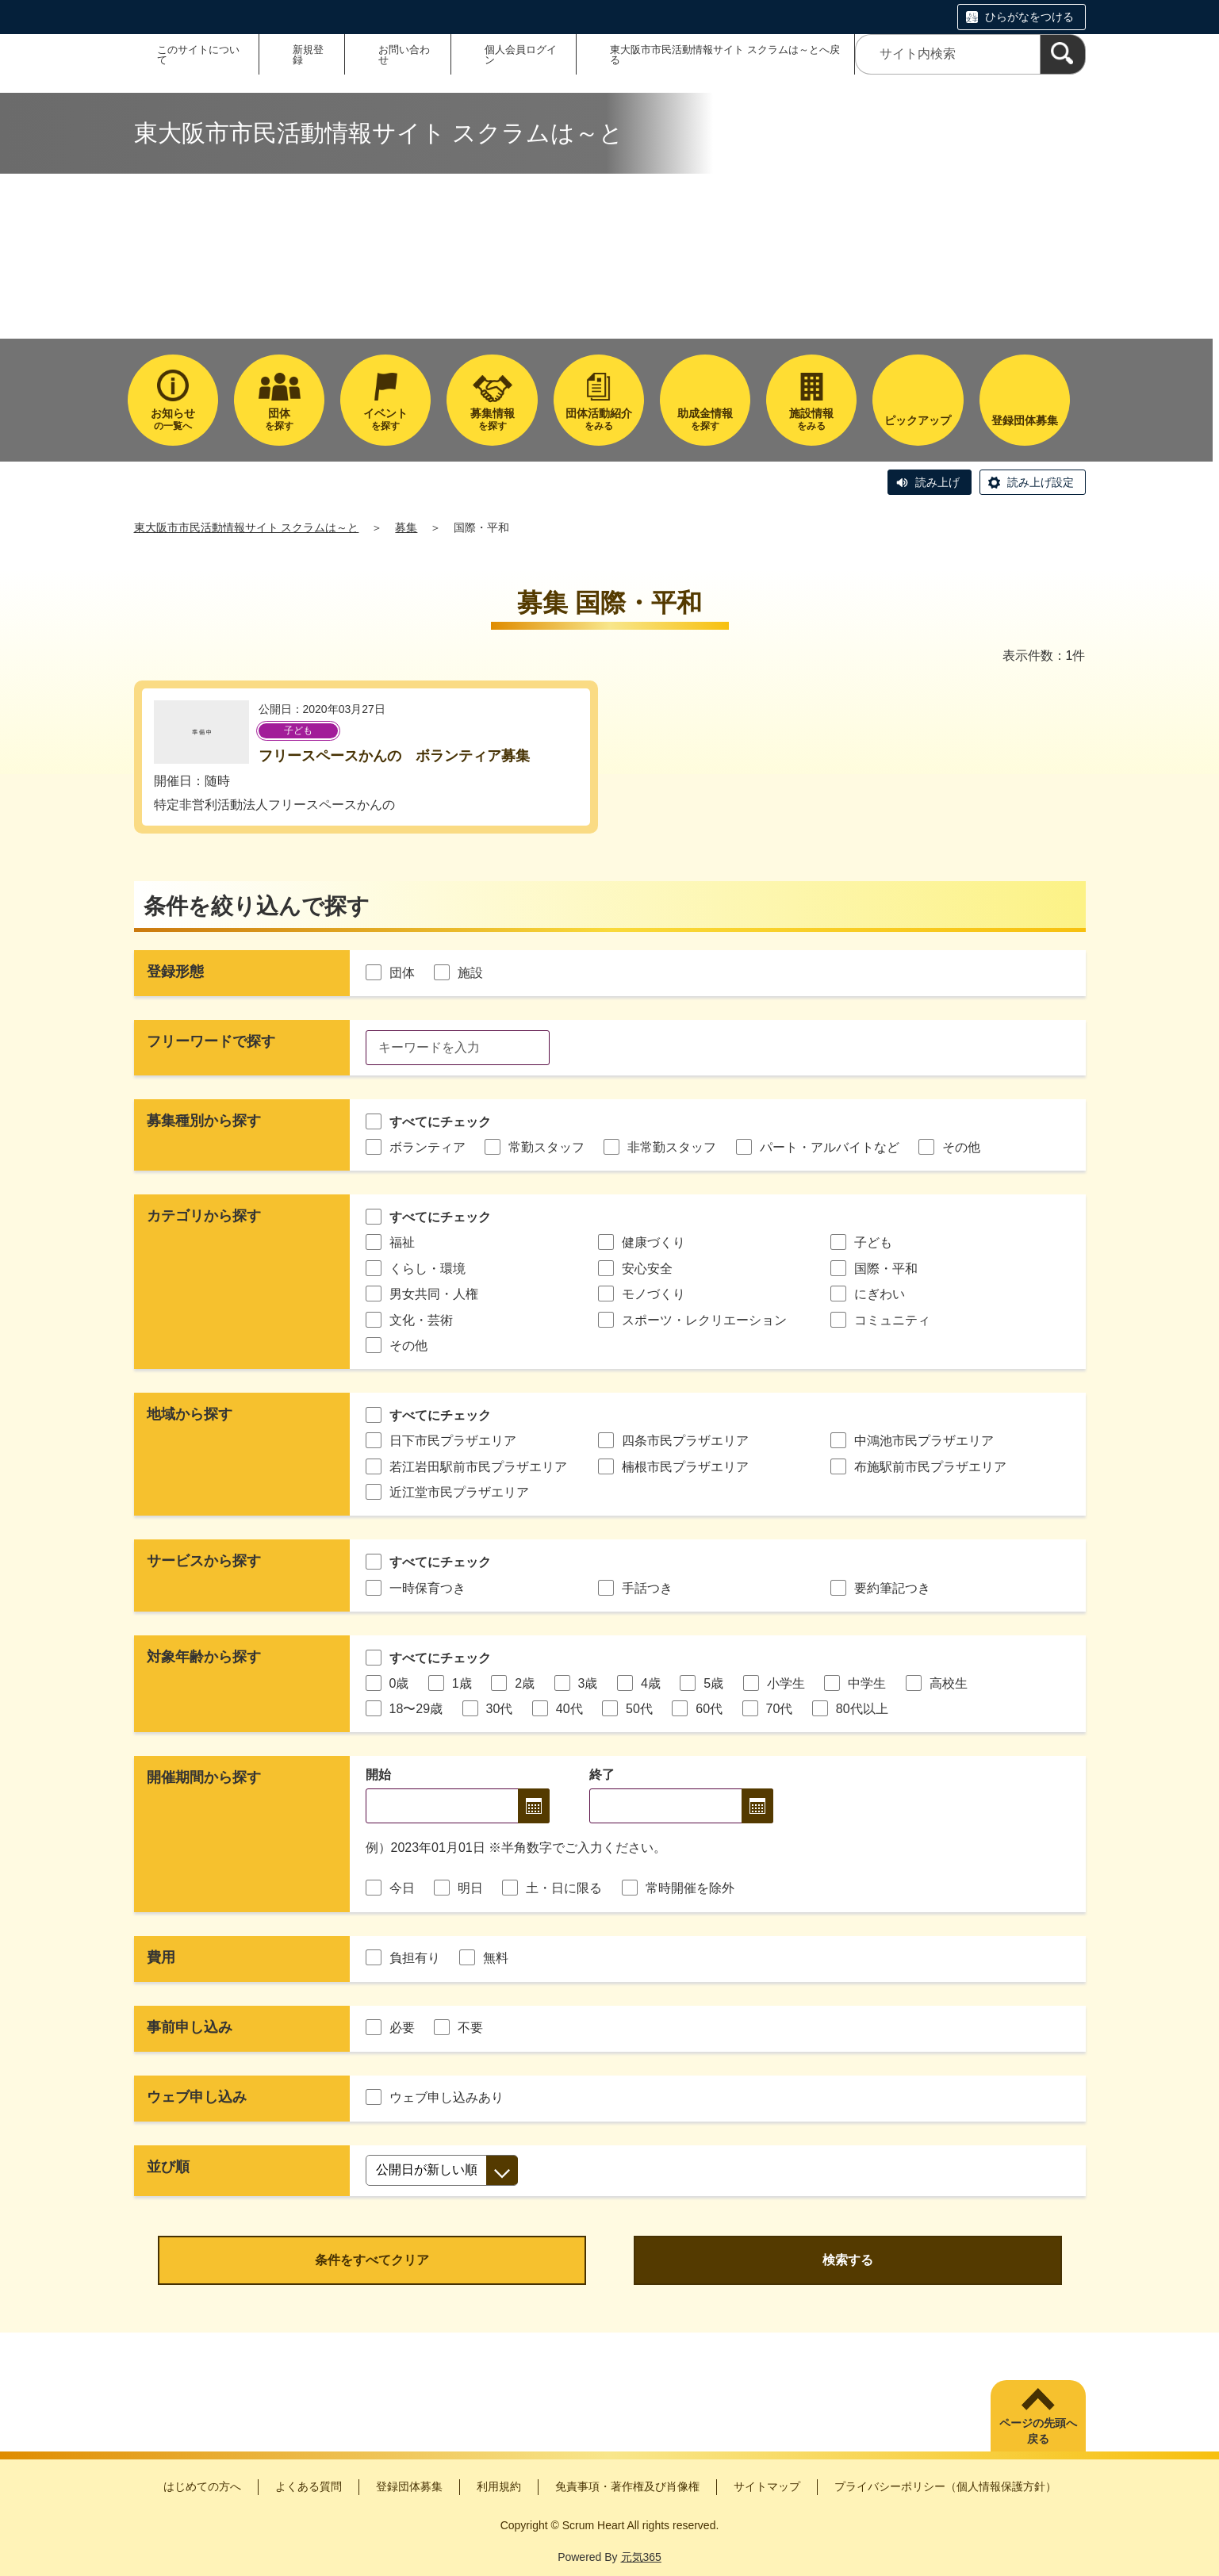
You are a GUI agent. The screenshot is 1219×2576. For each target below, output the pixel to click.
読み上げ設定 (1040, 482)
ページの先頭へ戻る (1038, 2431)
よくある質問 (308, 2486)
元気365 (641, 2557)
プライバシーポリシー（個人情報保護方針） (945, 2486)
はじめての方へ (202, 2486)
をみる (598, 419)
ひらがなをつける (1029, 16)
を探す (279, 419)
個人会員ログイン (521, 55)
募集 (406, 527)
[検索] (1063, 54)
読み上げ (937, 482)
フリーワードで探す (211, 1041)
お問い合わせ (404, 55)
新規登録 (308, 55)
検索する (847, 2260)
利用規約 (499, 2486)
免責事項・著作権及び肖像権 (627, 2486)
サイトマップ (767, 2486)
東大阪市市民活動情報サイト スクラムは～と (246, 527)
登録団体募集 (409, 2486)
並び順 (168, 2167)
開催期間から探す (204, 1777)
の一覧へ (173, 419)
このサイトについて (198, 55)
